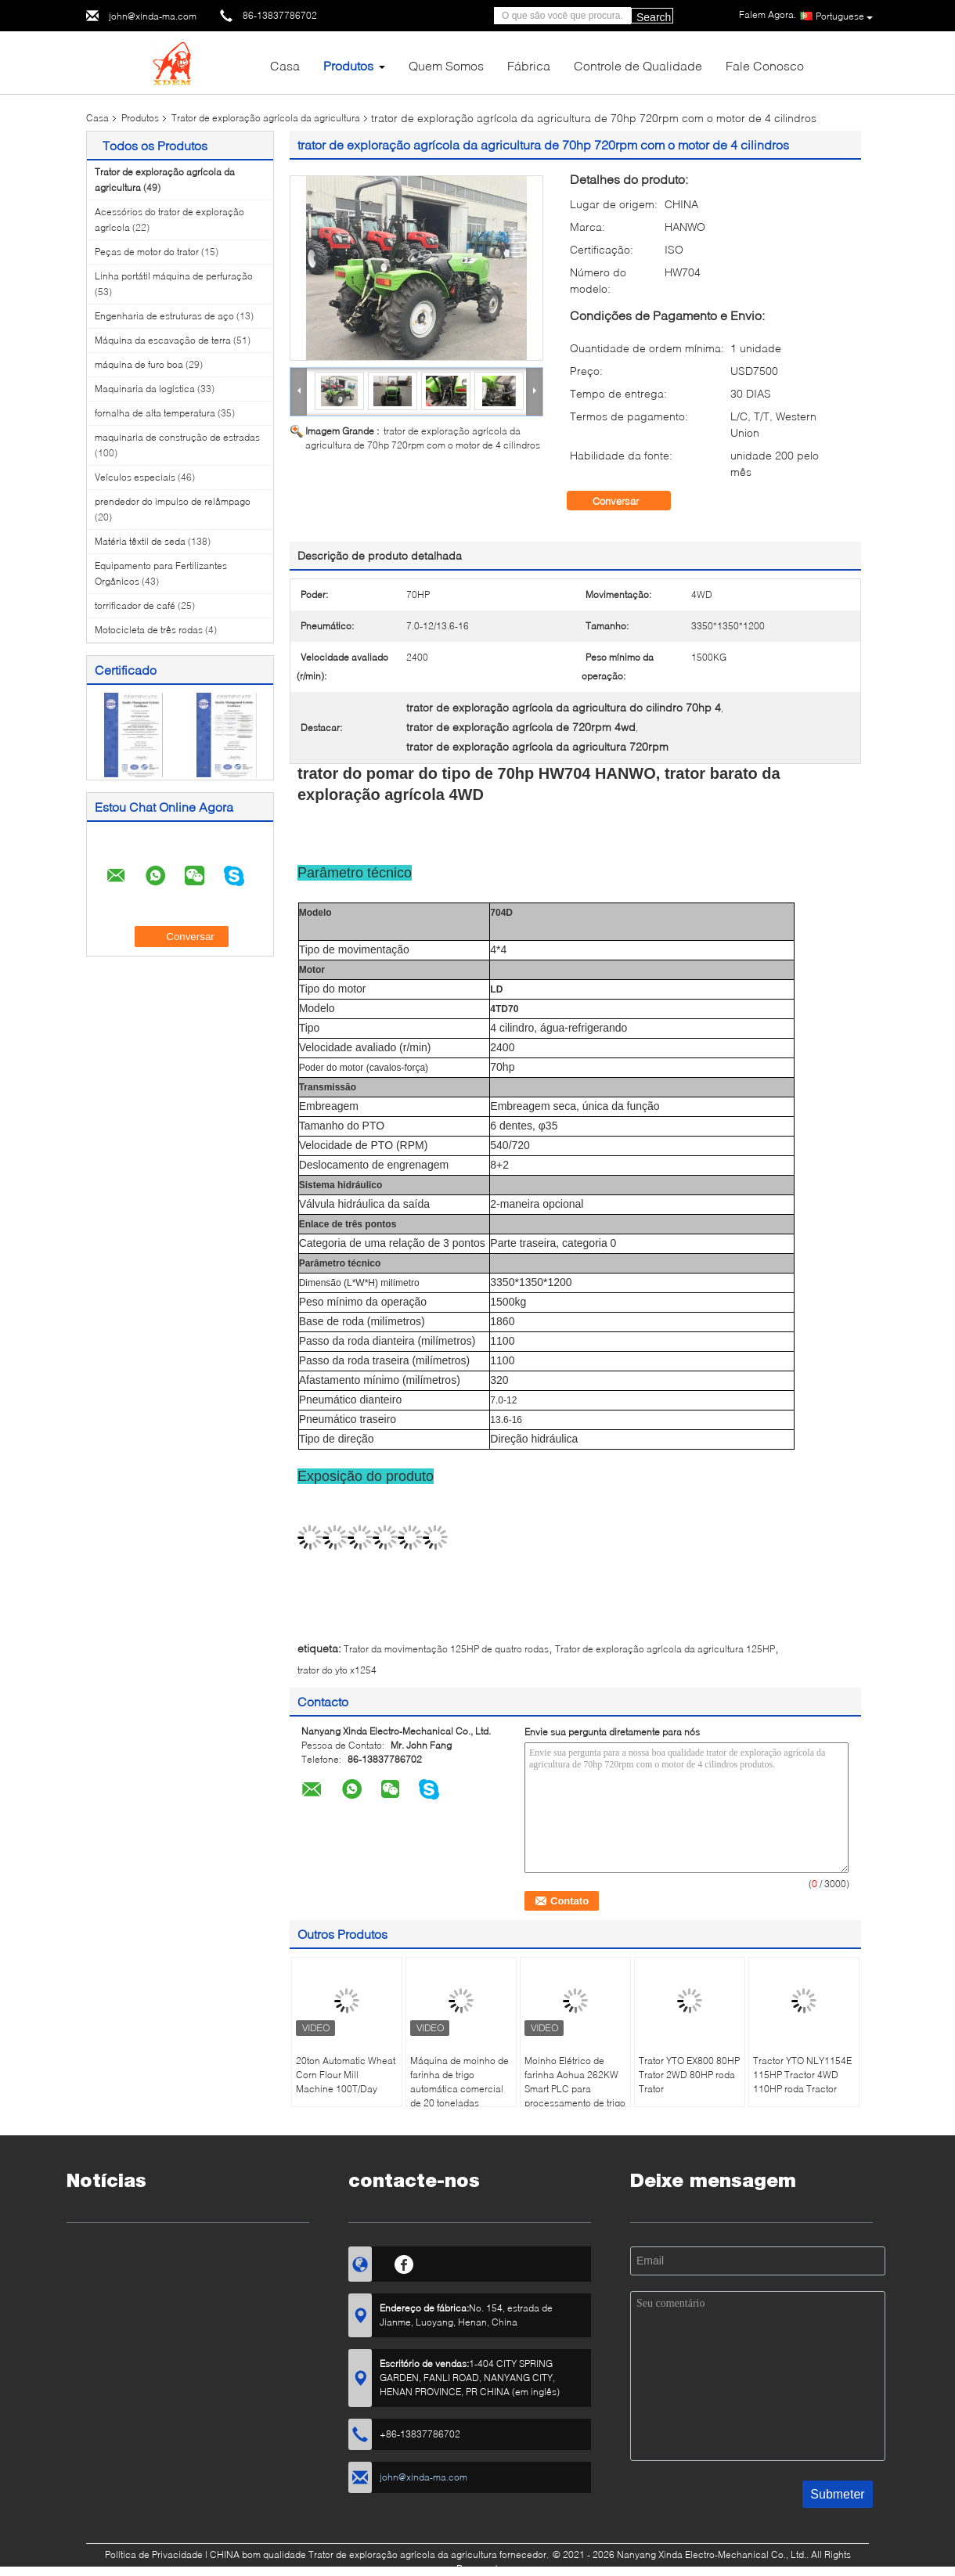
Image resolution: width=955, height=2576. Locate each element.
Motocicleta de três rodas (149, 630)
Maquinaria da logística (145, 389)
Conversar (627, 501)
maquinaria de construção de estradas (177, 437)
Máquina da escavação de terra (163, 340)
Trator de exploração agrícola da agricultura (265, 118)
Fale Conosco (765, 65)
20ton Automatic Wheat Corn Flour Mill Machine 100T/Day (345, 2075)
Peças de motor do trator (147, 252)
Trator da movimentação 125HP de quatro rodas (446, 1649)
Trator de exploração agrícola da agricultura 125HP (665, 1649)
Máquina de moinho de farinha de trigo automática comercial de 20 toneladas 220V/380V (459, 2089)
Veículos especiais (135, 477)
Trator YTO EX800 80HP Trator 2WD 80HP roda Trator (689, 2075)
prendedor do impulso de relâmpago (172, 501)
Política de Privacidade (154, 2554)
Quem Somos (446, 65)
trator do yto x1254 (337, 1670)
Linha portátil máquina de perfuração (174, 276)
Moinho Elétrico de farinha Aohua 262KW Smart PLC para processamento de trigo (574, 2082)
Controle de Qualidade (638, 65)
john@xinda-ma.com (152, 16)
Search (653, 17)
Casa (285, 65)
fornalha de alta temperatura (155, 413)
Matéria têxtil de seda (140, 541)
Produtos (348, 65)
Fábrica (528, 65)
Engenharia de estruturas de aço (164, 316)
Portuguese (844, 16)
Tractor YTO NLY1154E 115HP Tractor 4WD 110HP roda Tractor (802, 2075)
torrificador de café (135, 605)
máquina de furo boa (139, 364)
